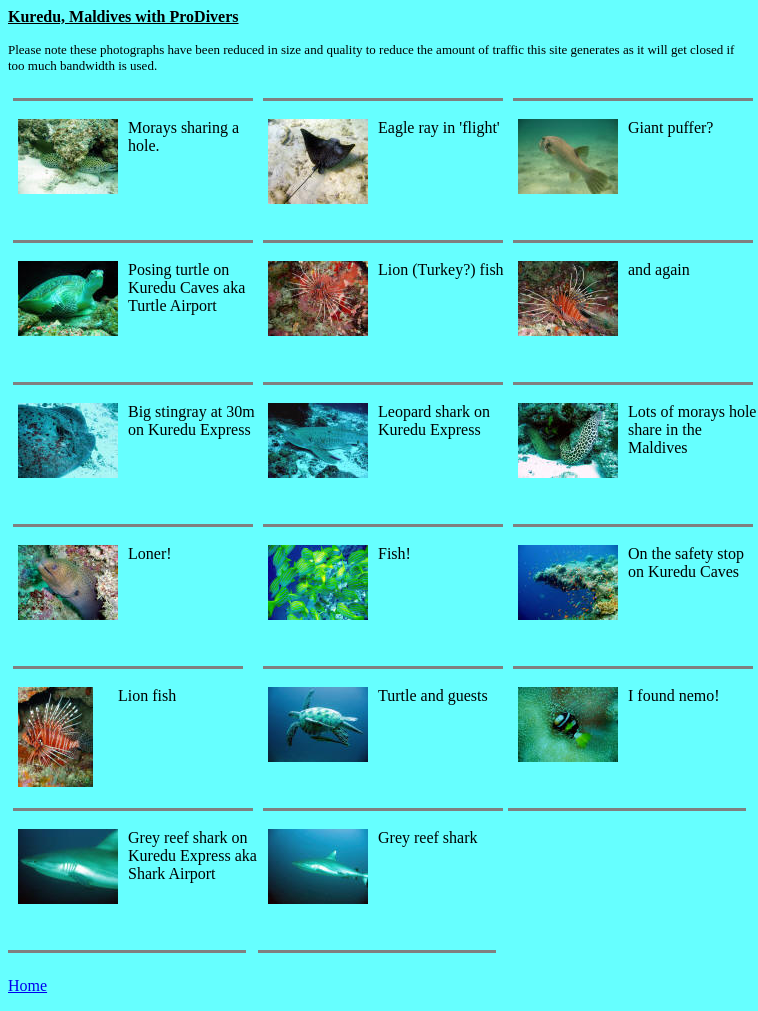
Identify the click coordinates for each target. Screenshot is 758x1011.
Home (27, 985)
